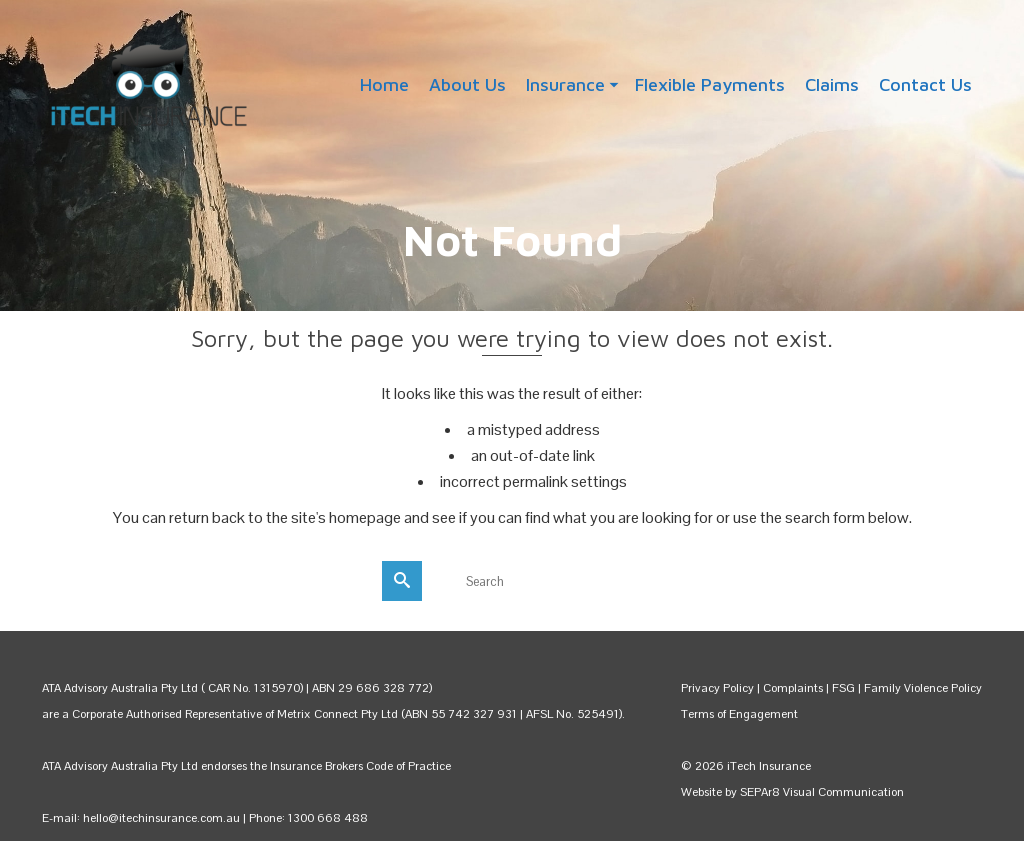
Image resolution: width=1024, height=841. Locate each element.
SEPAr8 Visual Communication (822, 792)
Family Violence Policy (923, 688)
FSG (843, 688)
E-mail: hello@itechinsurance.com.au (141, 818)
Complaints (794, 688)
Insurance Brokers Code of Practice (360, 766)
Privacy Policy (717, 688)
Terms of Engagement (739, 714)
